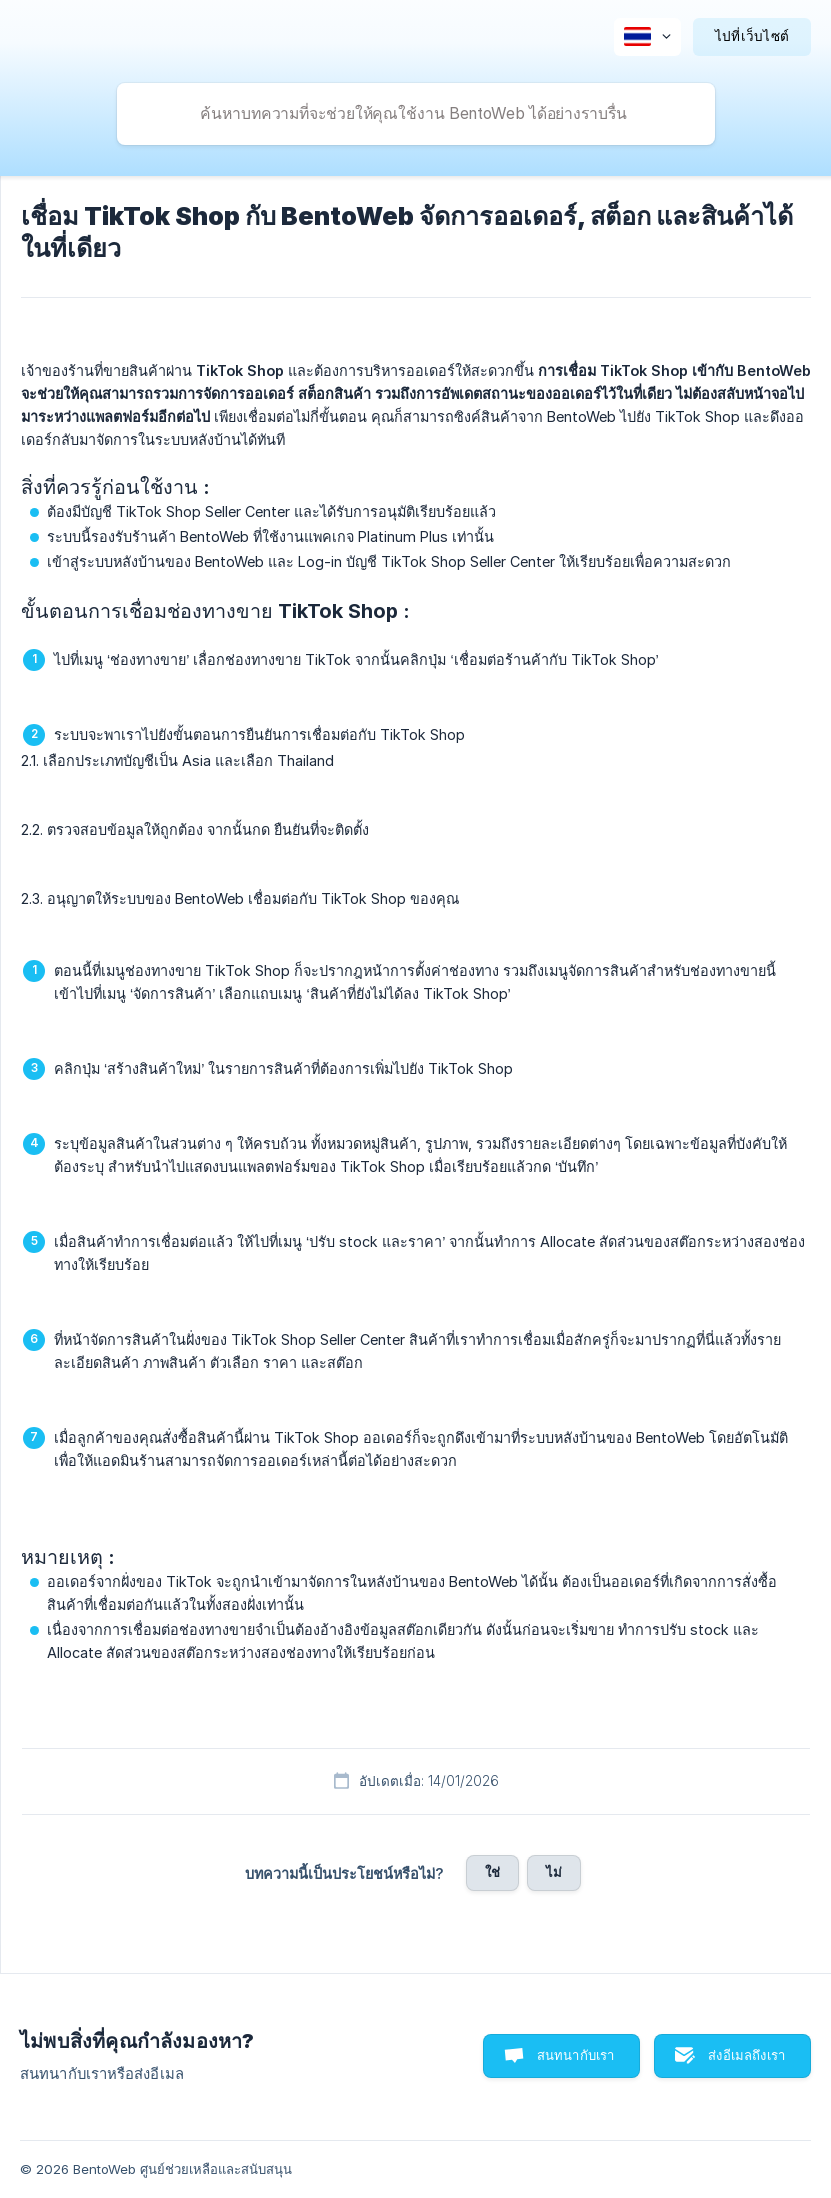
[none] (647, 37)
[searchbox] (416, 114)
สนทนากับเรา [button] (576, 2055)
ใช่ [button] (492, 1872)
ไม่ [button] (554, 1872)
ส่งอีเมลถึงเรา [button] (746, 2055)
